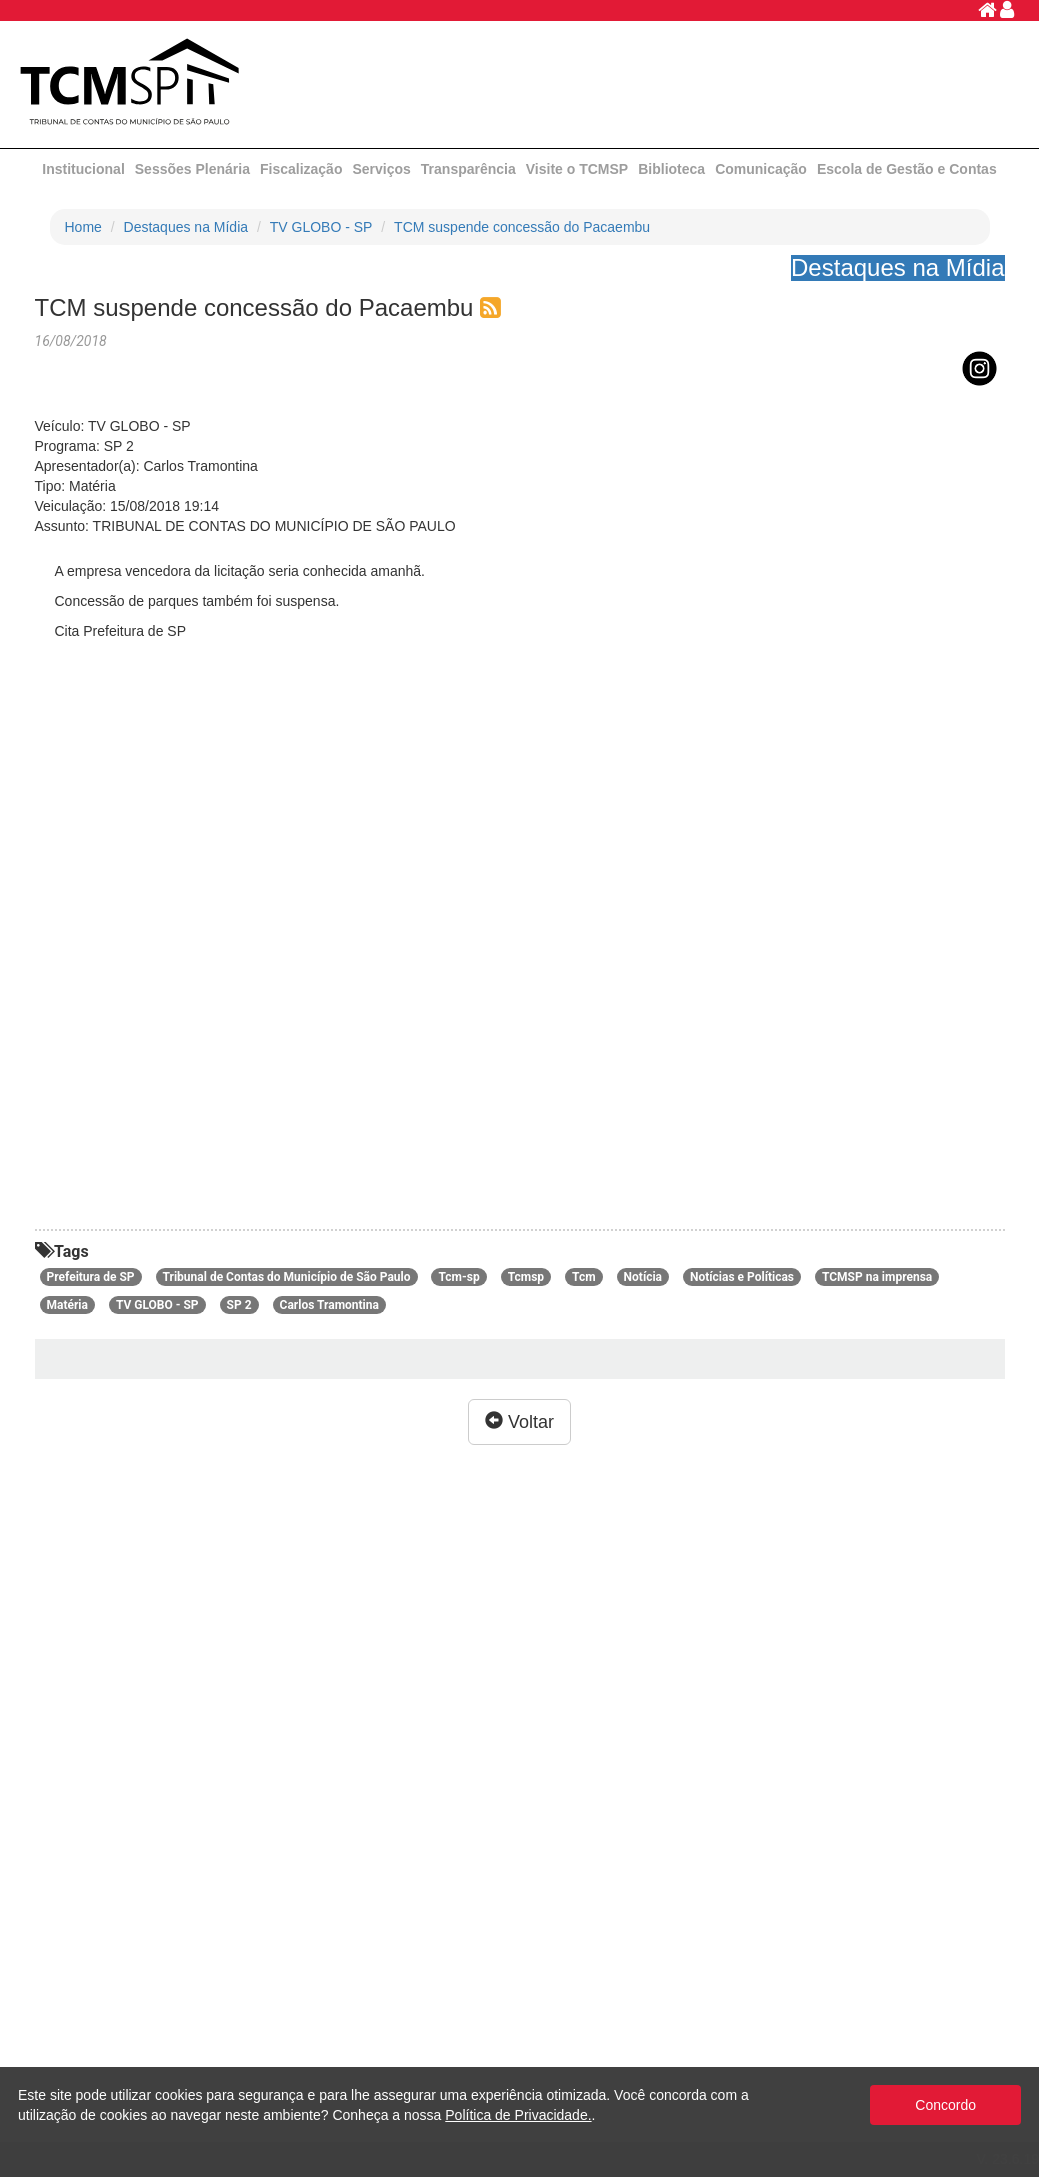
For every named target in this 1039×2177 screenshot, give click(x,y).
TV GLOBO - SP (321, 227)
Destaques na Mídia (186, 227)
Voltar (519, 1421)
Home (83, 227)
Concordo (945, 2105)
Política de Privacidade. (518, 2115)
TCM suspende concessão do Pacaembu (522, 227)
